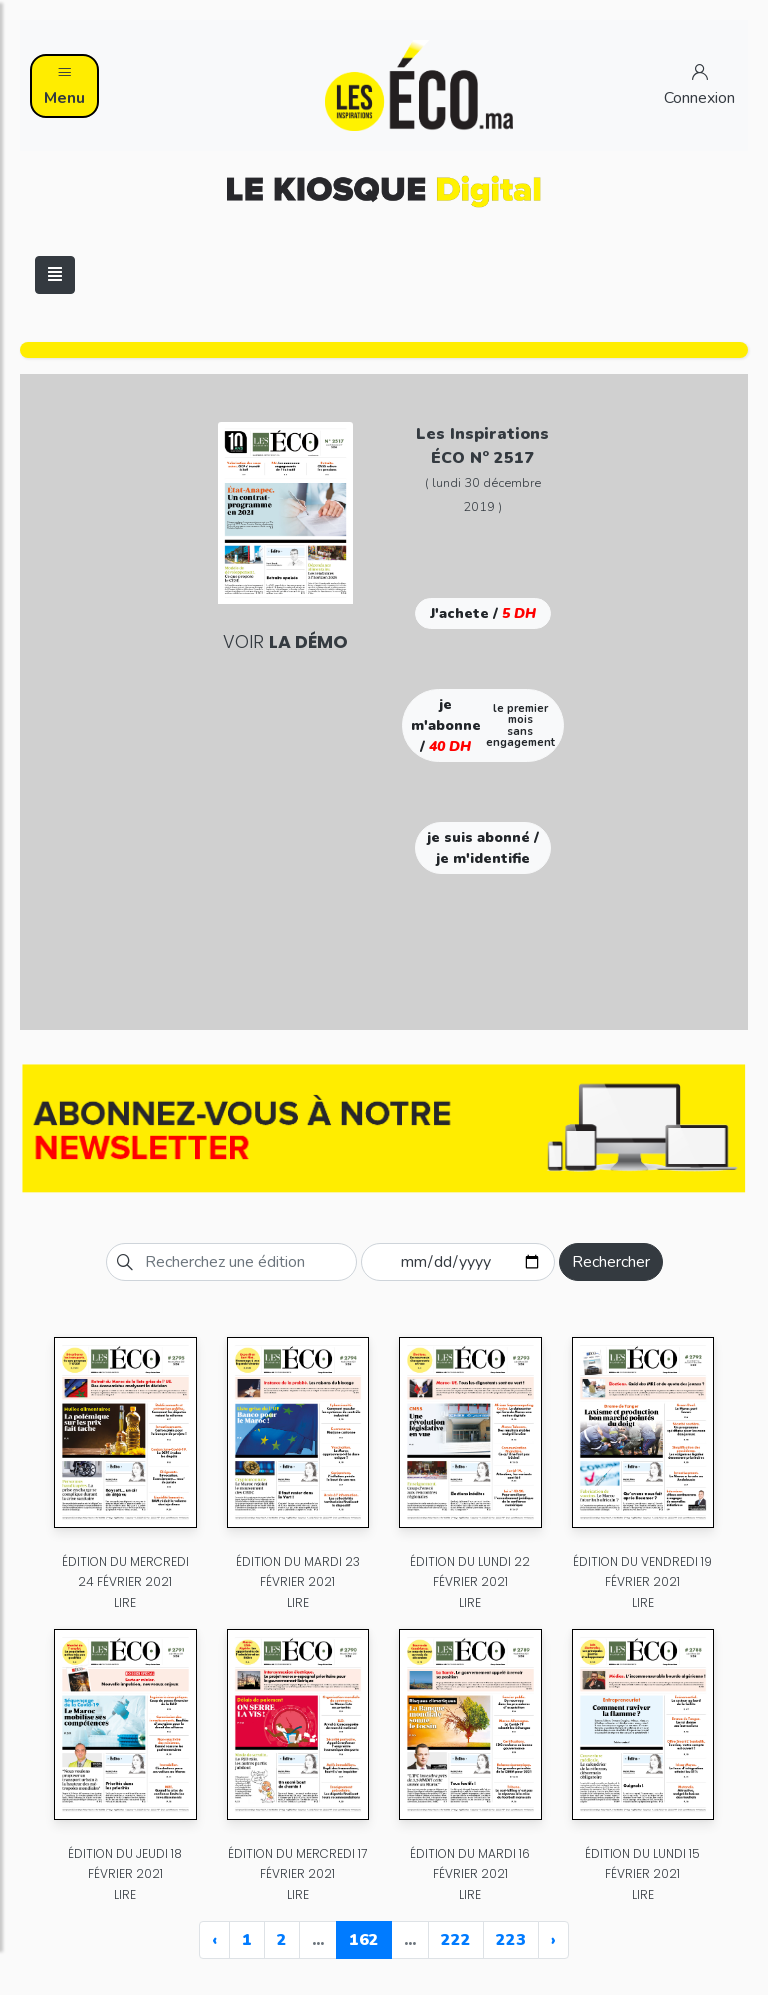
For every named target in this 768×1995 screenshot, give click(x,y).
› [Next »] (553, 1940)
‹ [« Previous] (214, 1940)
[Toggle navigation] (55, 275)
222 (456, 1940)
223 (511, 1940)
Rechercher (611, 1262)
